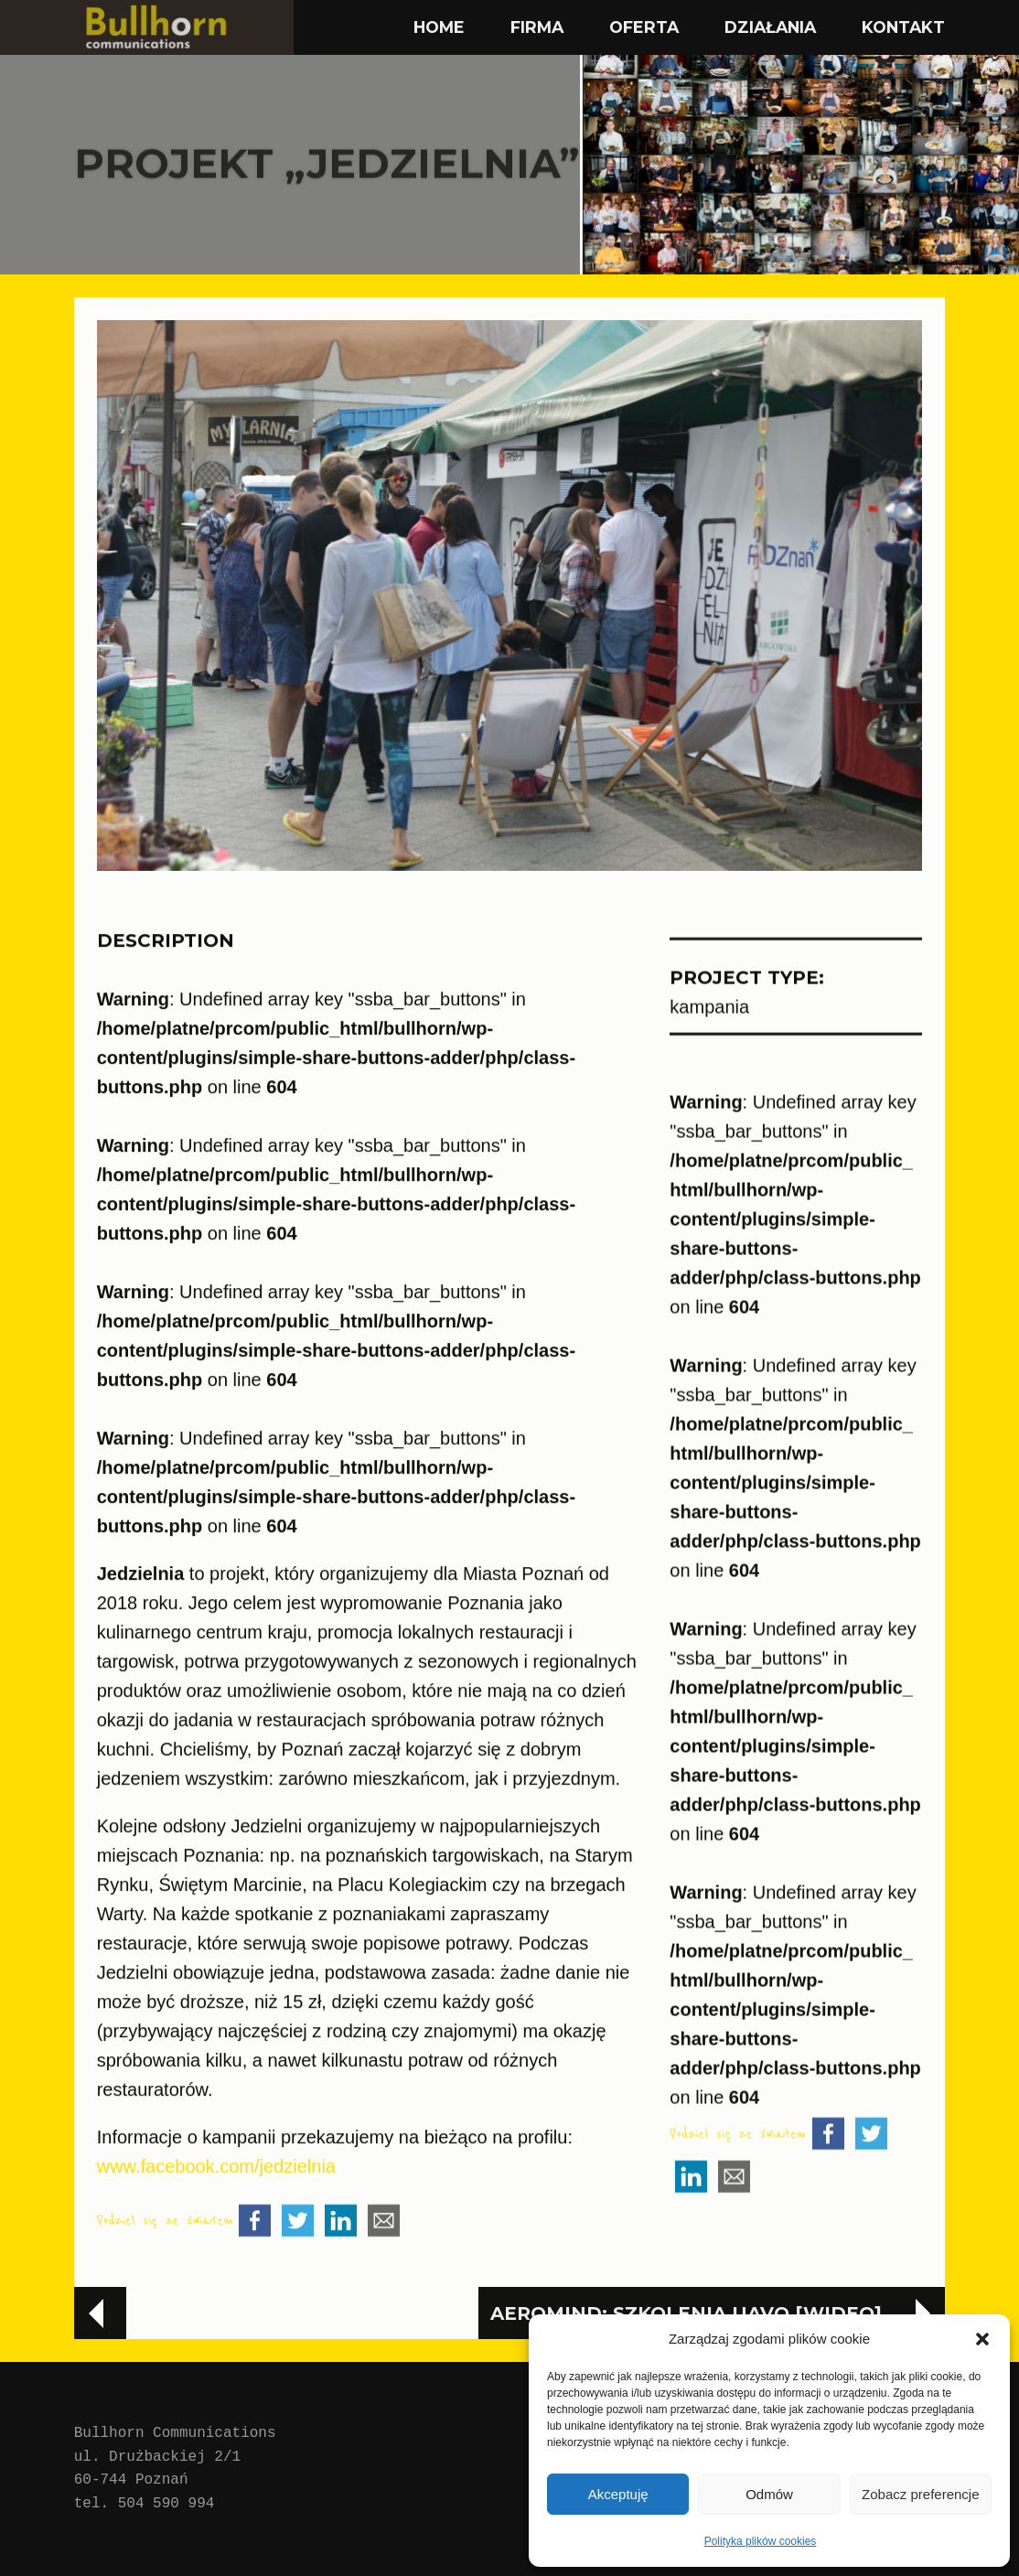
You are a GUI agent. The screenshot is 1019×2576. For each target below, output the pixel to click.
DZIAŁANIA (770, 27)
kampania (709, 1058)
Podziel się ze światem (165, 2274)
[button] (982, 2339)
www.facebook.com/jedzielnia (216, 2219)
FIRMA (536, 27)
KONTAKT (903, 27)
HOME (439, 27)
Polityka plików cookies (760, 2541)
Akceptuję (618, 2494)
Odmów (769, 2494)
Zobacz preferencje (920, 2494)
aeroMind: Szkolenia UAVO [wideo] (686, 2313)
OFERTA (644, 27)
